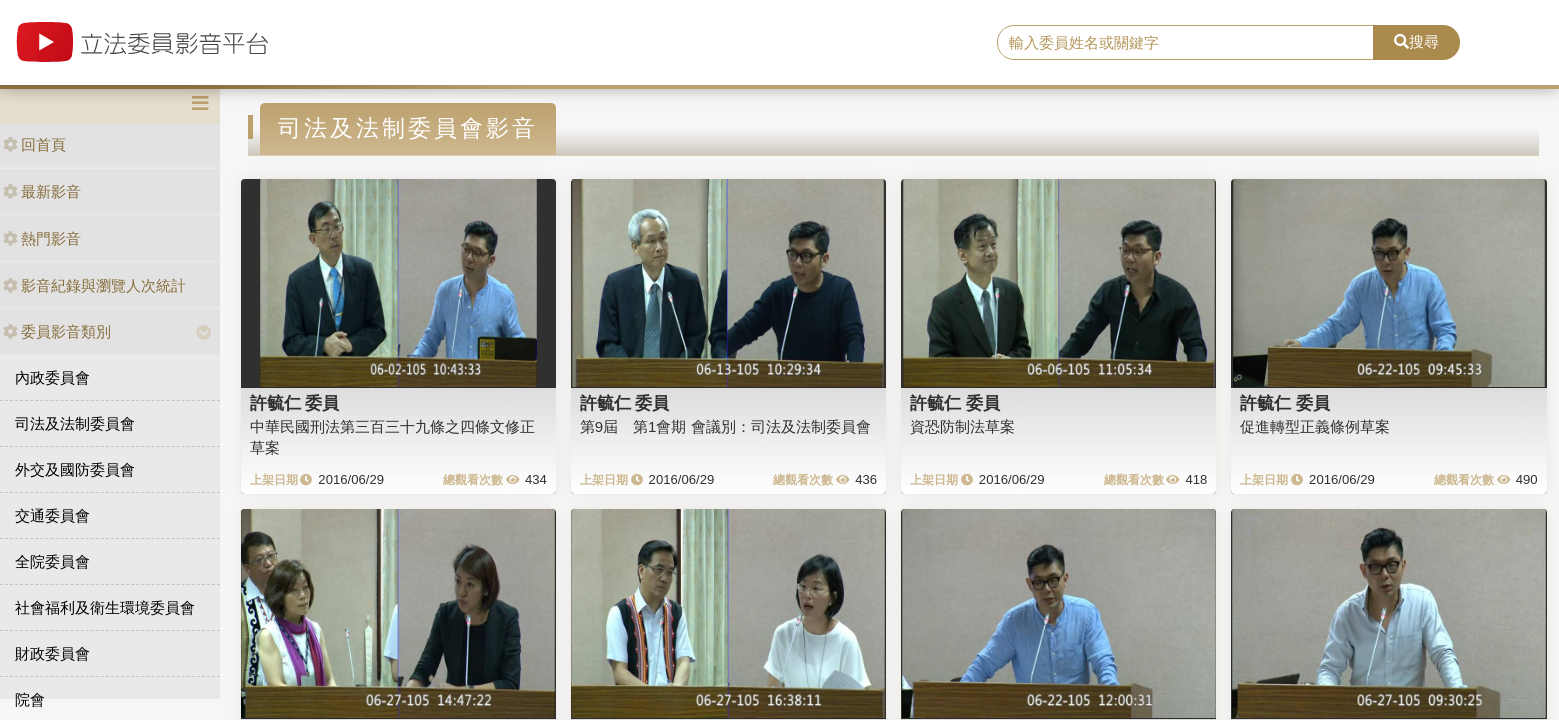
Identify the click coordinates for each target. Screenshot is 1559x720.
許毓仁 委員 (295, 403)
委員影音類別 (57, 331)
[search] (1185, 43)
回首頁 (34, 144)
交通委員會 (52, 515)
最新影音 (42, 191)
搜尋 (1416, 41)
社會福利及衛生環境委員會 (105, 607)
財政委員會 (52, 653)
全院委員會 (52, 561)
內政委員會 (52, 377)
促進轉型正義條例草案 (1315, 426)
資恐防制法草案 (962, 426)
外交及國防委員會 (75, 469)
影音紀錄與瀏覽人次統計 (94, 285)
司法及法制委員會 (75, 423)
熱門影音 (42, 238)
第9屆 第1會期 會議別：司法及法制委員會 (725, 426)
